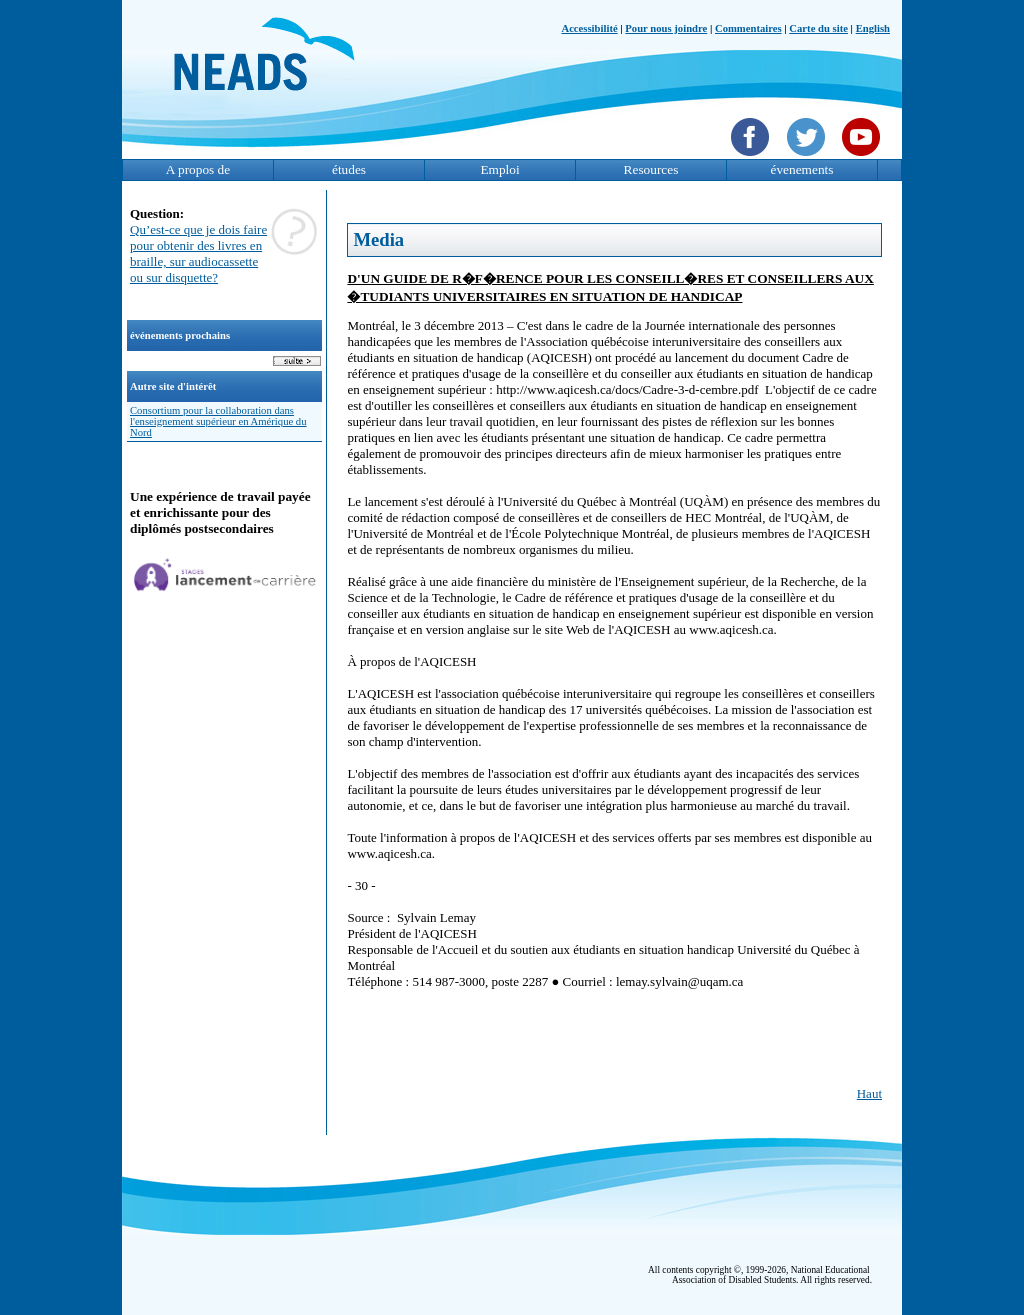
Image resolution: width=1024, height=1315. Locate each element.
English (873, 28)
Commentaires (748, 28)
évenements (802, 169)
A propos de (198, 169)
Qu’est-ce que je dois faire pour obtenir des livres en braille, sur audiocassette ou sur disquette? (198, 253)
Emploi (499, 169)
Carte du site (818, 28)
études (349, 169)
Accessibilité (589, 28)
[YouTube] (863, 158)
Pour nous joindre (666, 28)
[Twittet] (808, 158)
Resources (651, 169)
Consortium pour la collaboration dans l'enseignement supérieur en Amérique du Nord (218, 421)
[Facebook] (752, 158)
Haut (869, 1093)
